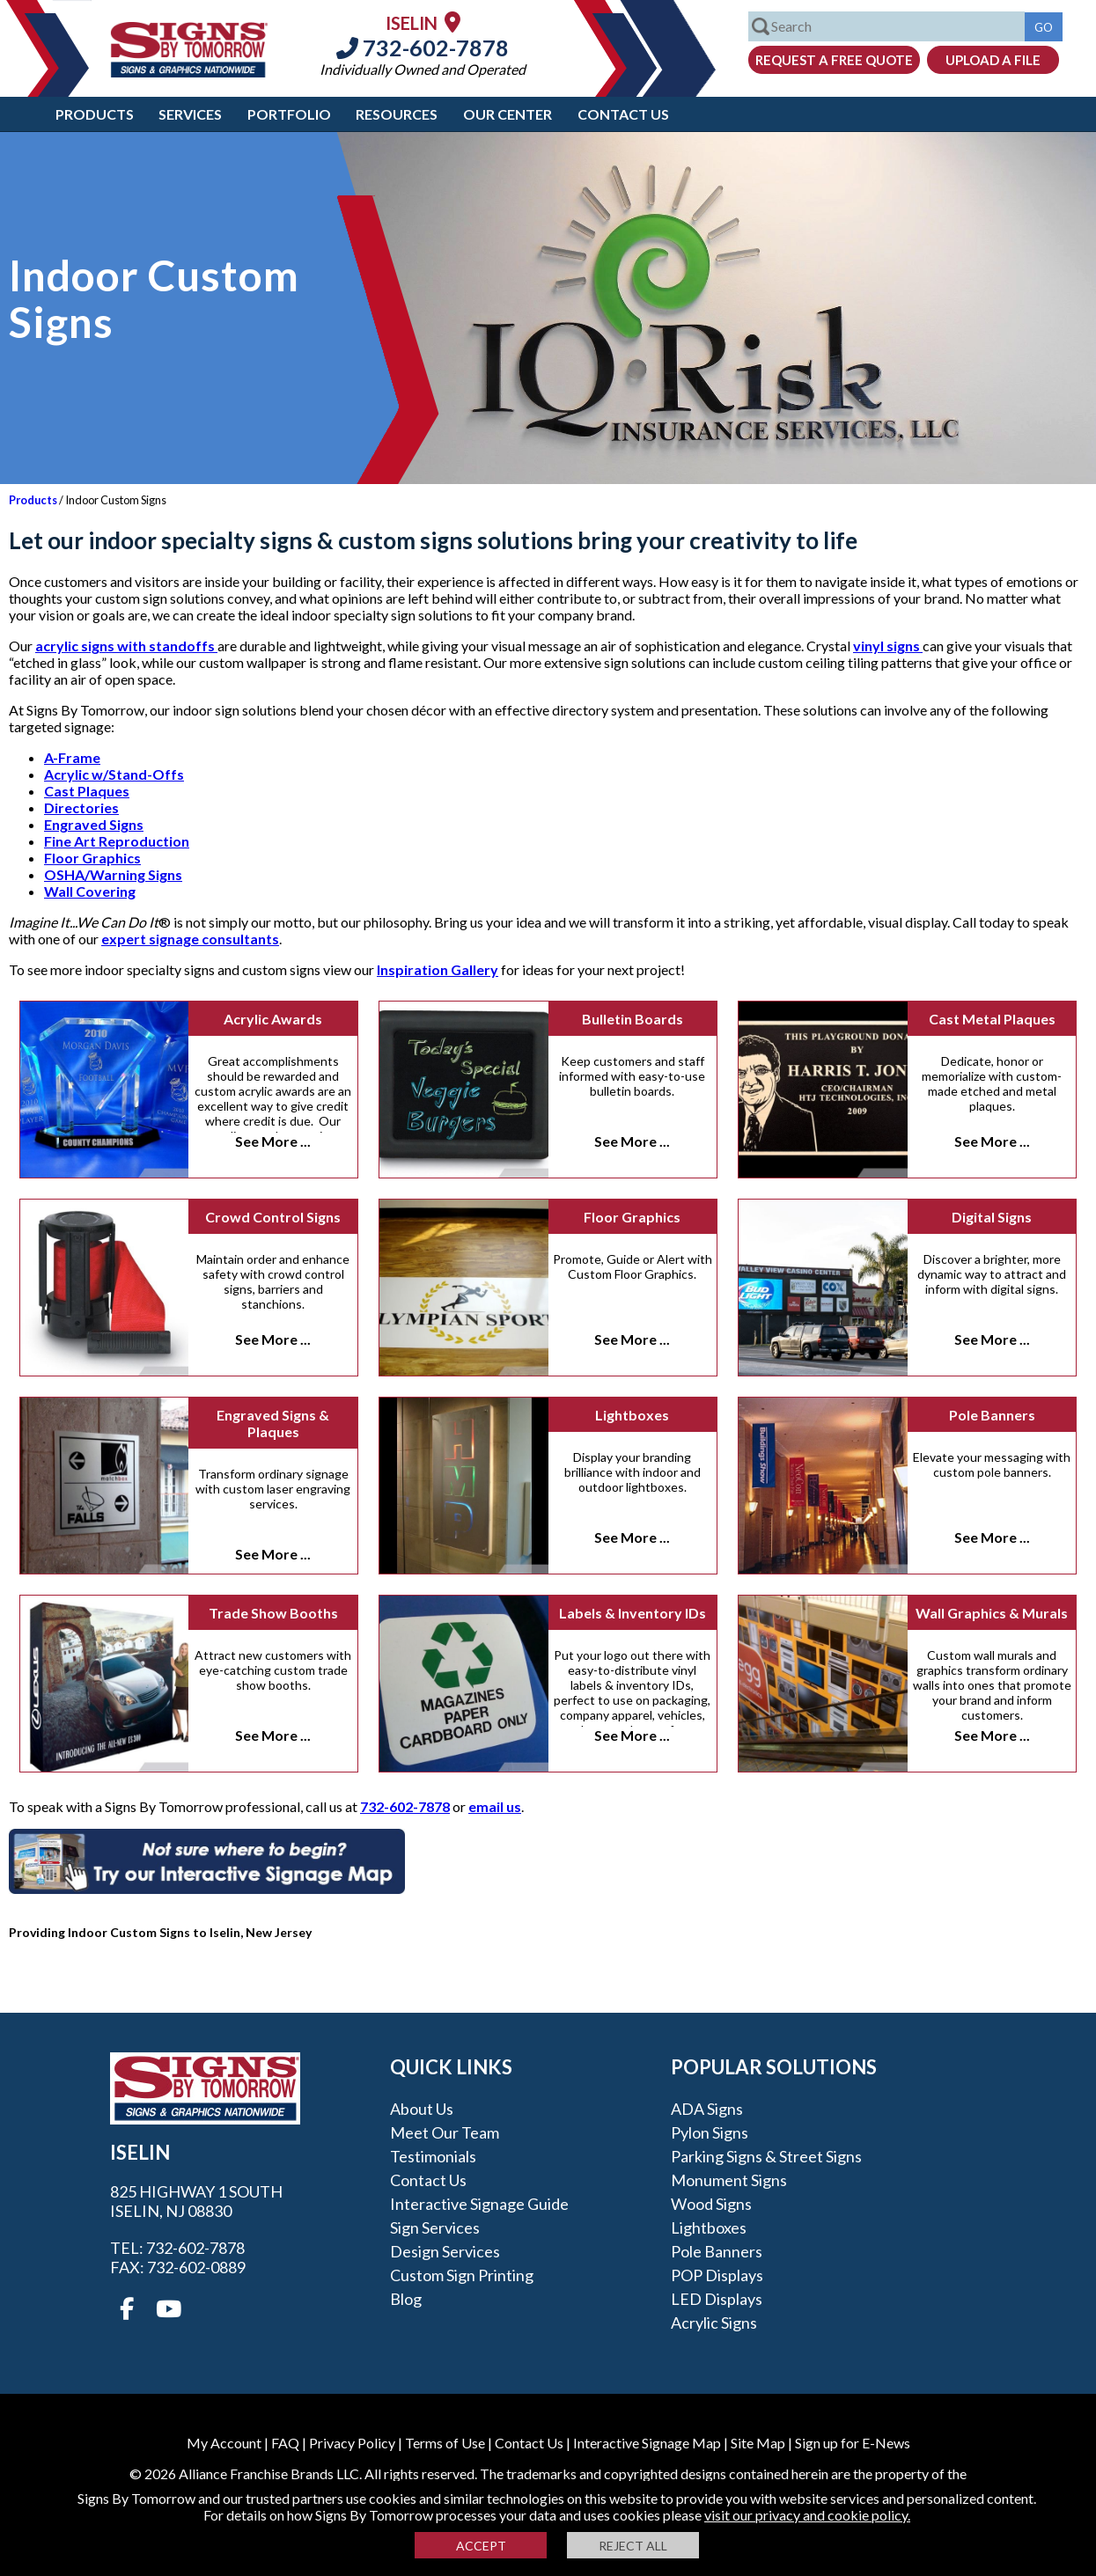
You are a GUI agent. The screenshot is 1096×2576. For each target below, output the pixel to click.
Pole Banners (992, 1414)
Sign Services (435, 2227)
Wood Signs (711, 2203)
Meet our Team (444, 2132)
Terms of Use (445, 2442)
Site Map (758, 2442)
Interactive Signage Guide (479, 2203)
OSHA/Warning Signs (113, 874)
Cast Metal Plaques (992, 1018)
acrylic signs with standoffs (126, 645)
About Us (421, 2108)
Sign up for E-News (852, 2442)
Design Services (445, 2251)
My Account (224, 2442)
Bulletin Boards (632, 1018)
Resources (397, 114)
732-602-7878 (422, 47)
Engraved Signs (93, 824)
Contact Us (623, 114)
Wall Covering (90, 891)
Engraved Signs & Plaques (273, 1423)
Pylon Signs (709, 2132)
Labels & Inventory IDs (632, 1612)
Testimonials (433, 2156)
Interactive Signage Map (647, 2442)
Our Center (507, 114)
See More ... (273, 1141)
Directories (81, 807)
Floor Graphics (92, 857)
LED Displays (716, 2298)
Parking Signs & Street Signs (766, 2156)
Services (190, 114)
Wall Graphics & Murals (992, 1612)
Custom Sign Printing (461, 2275)
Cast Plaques (86, 790)
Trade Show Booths (273, 1612)
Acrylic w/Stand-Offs (114, 774)
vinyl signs (888, 645)
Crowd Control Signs (273, 1216)
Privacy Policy (352, 2442)
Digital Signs (992, 1216)
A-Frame (72, 757)
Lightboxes (632, 1414)
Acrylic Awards (273, 1018)
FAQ (285, 2442)
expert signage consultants (190, 938)
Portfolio (289, 114)
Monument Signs (729, 2180)
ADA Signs (707, 2108)
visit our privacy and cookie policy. (807, 2514)
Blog (406, 2298)
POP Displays (717, 2275)
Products (94, 114)
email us (494, 1806)
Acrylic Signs (714, 2322)
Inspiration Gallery (437, 969)
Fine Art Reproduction (116, 841)
